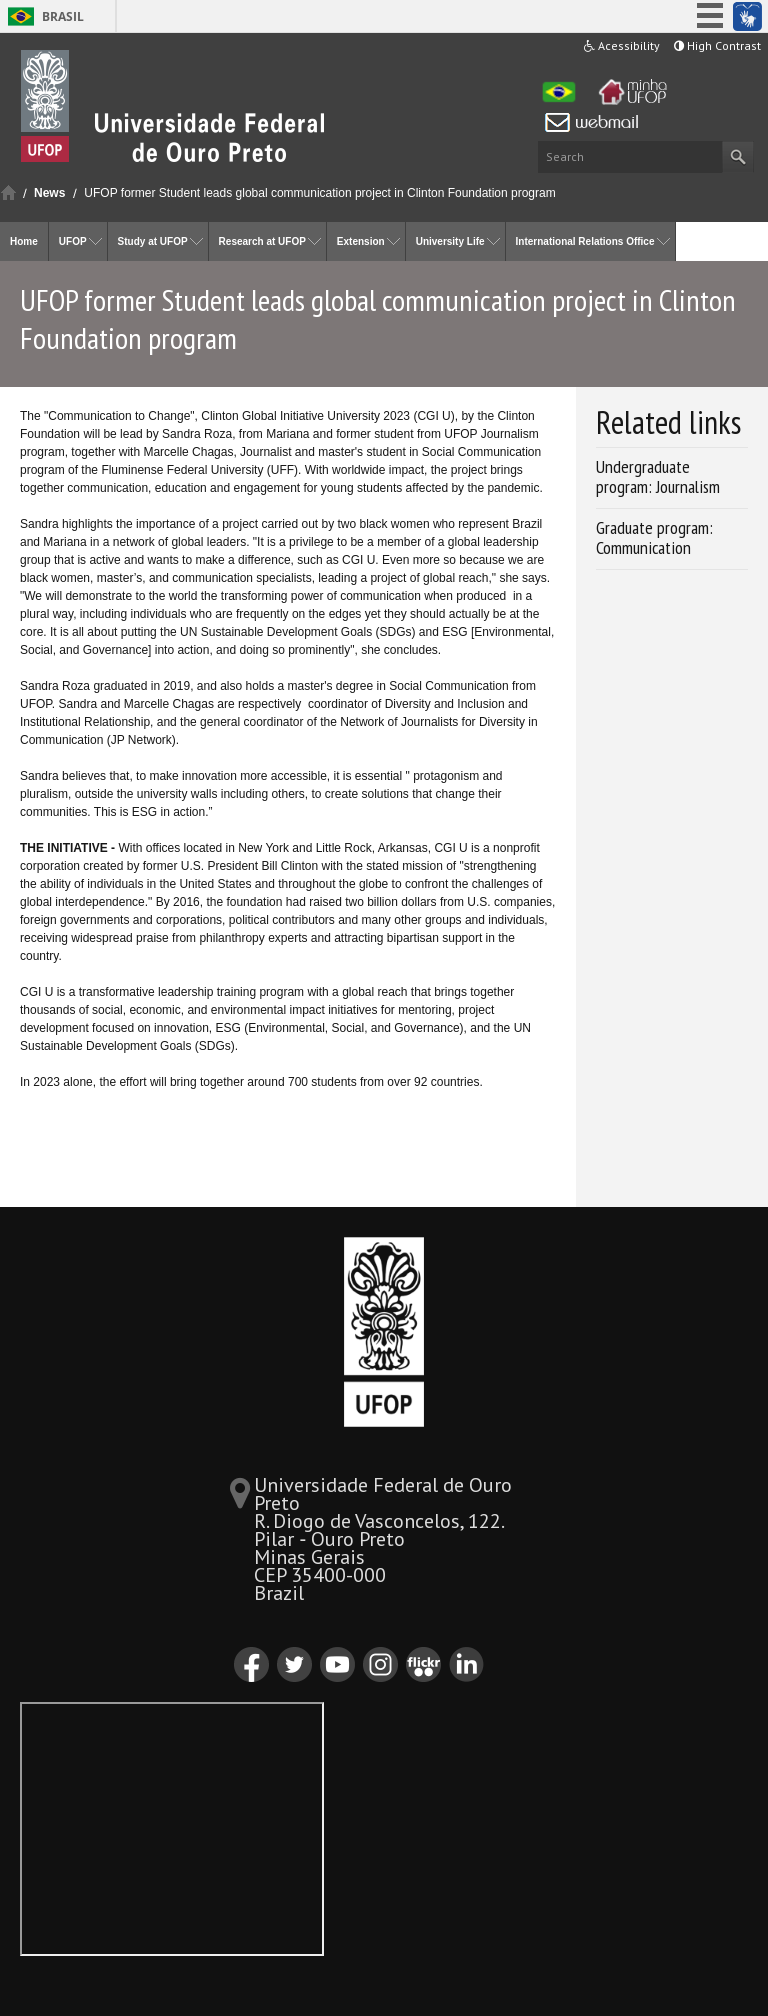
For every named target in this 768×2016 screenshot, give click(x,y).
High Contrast (717, 45)
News (49, 193)
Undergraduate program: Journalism (658, 476)
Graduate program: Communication (654, 537)
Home (8, 192)
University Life (450, 241)
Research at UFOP (262, 241)
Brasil (63, 16)
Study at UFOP (153, 241)
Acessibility (622, 45)
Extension (361, 241)
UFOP (73, 241)
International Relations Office (585, 241)
